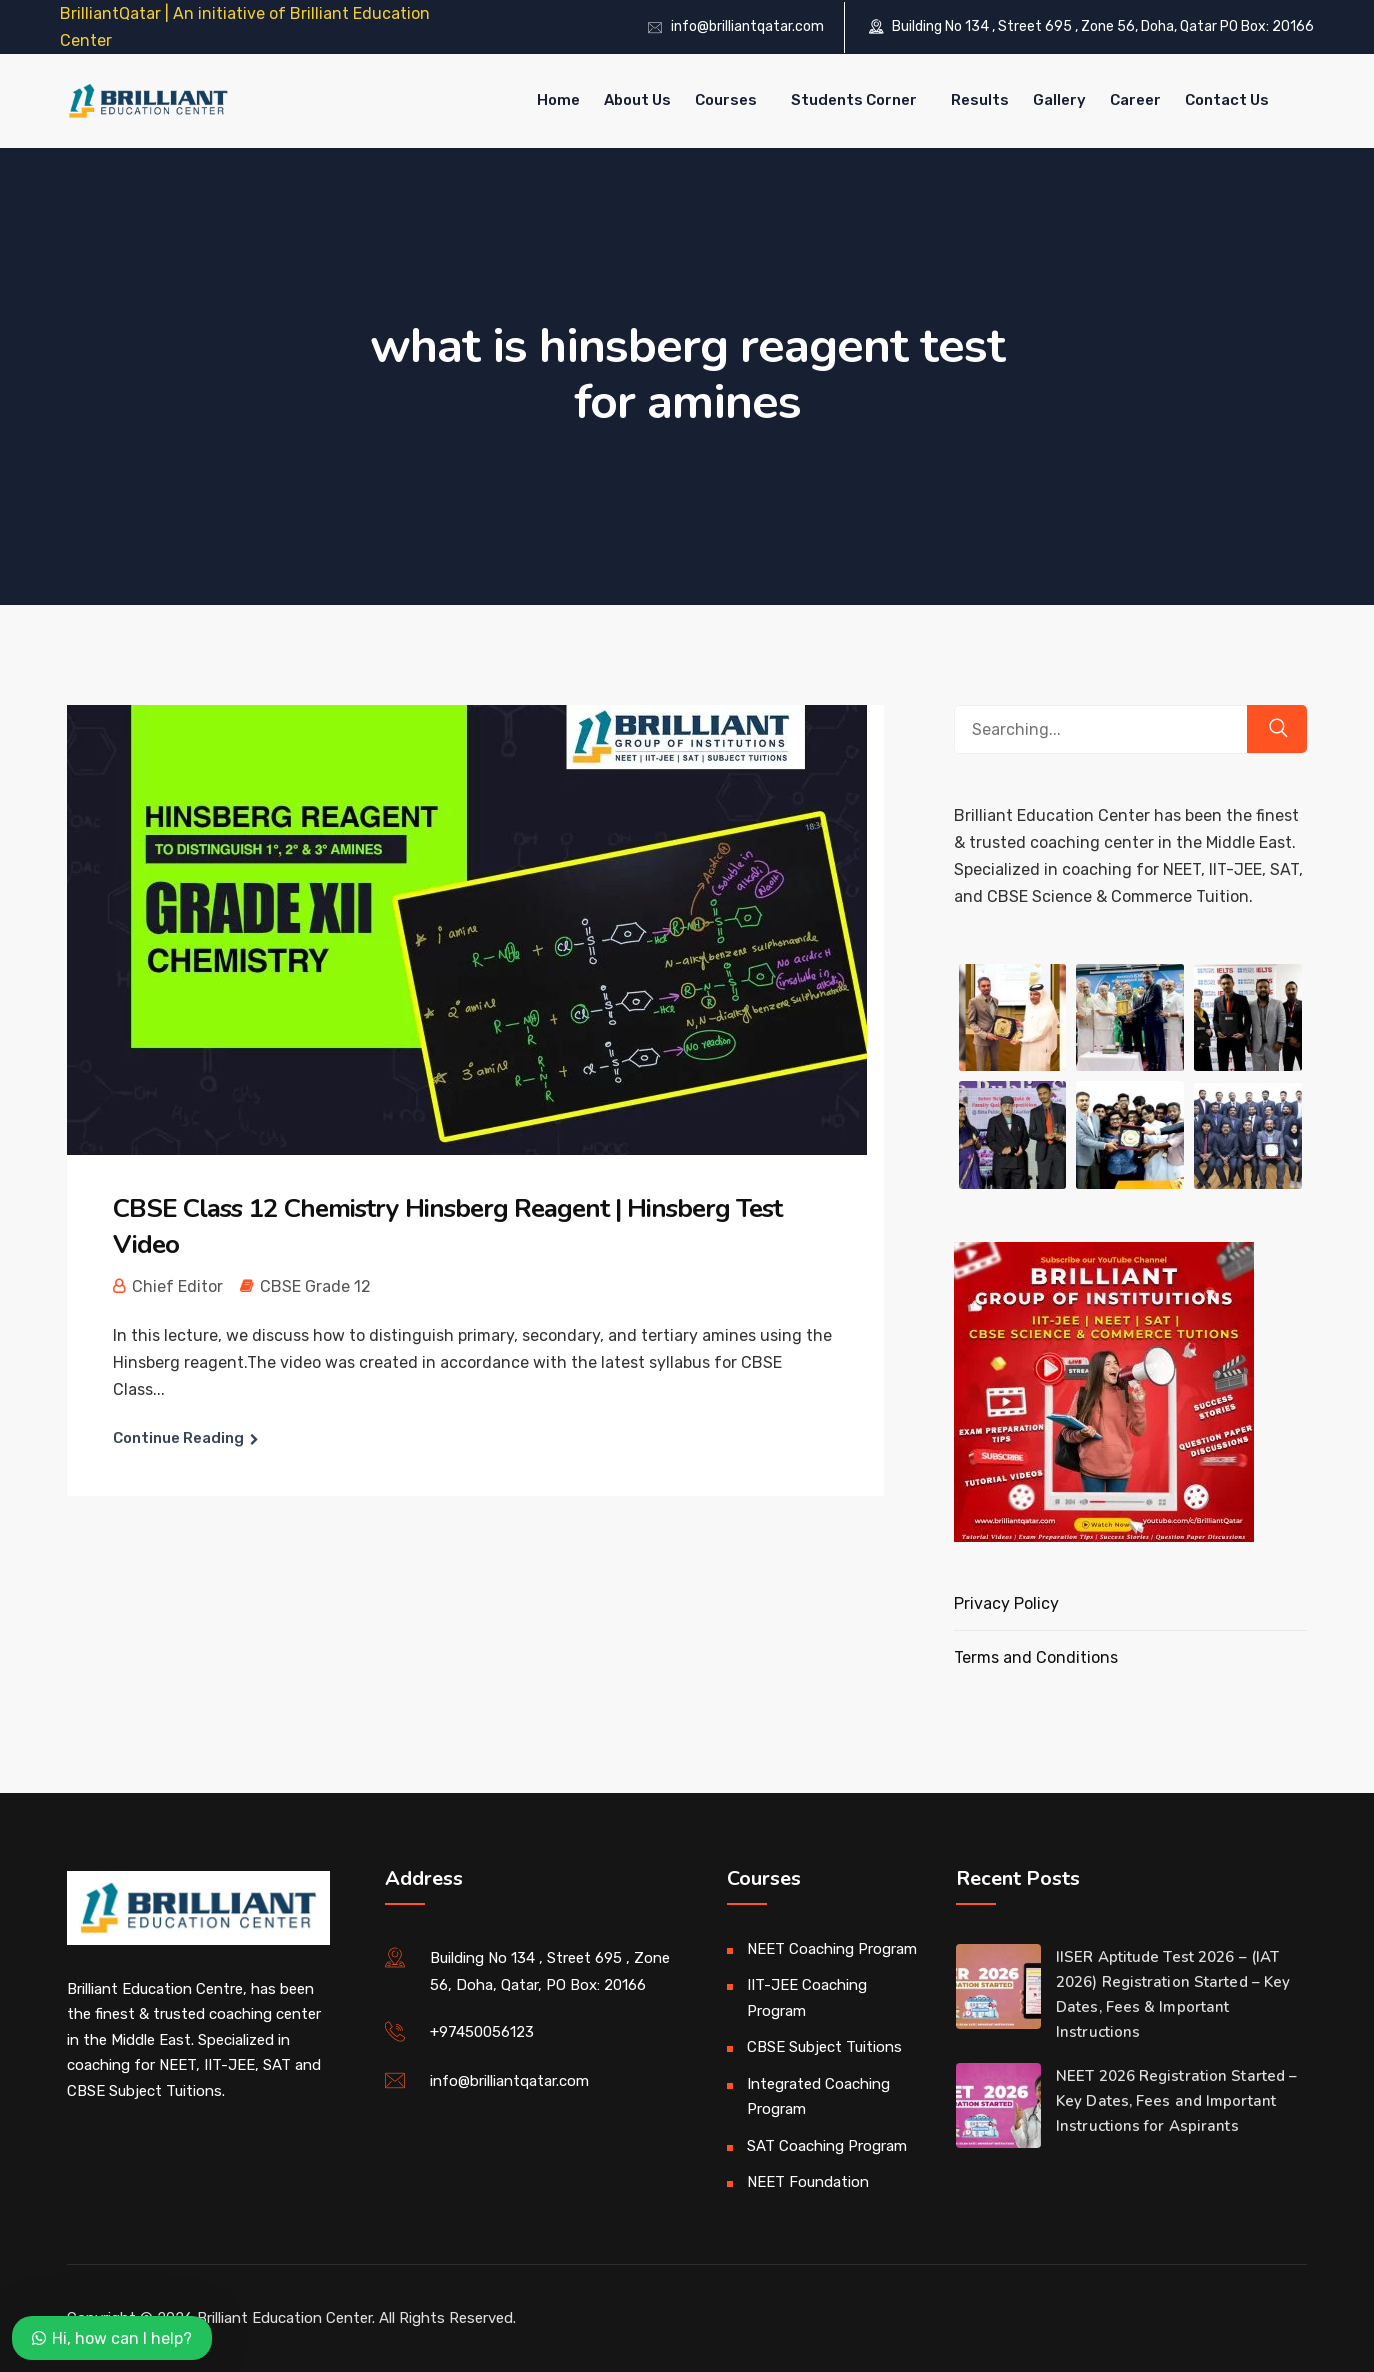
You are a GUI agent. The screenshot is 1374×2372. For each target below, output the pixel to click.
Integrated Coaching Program (818, 2097)
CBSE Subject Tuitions (824, 2047)
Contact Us (1227, 100)
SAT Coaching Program (827, 2146)
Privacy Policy (1006, 1603)
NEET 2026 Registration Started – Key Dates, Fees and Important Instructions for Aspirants (1176, 2101)
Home (558, 100)
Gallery (1059, 100)
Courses (726, 100)
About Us (637, 100)
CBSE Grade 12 (315, 1286)
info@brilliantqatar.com (747, 26)
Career (1135, 100)
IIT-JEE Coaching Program (807, 1998)
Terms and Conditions (1036, 1657)
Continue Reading (178, 1438)
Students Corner (854, 100)
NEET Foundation (808, 2182)
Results (980, 100)
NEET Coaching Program (832, 1949)
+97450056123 (482, 2032)
